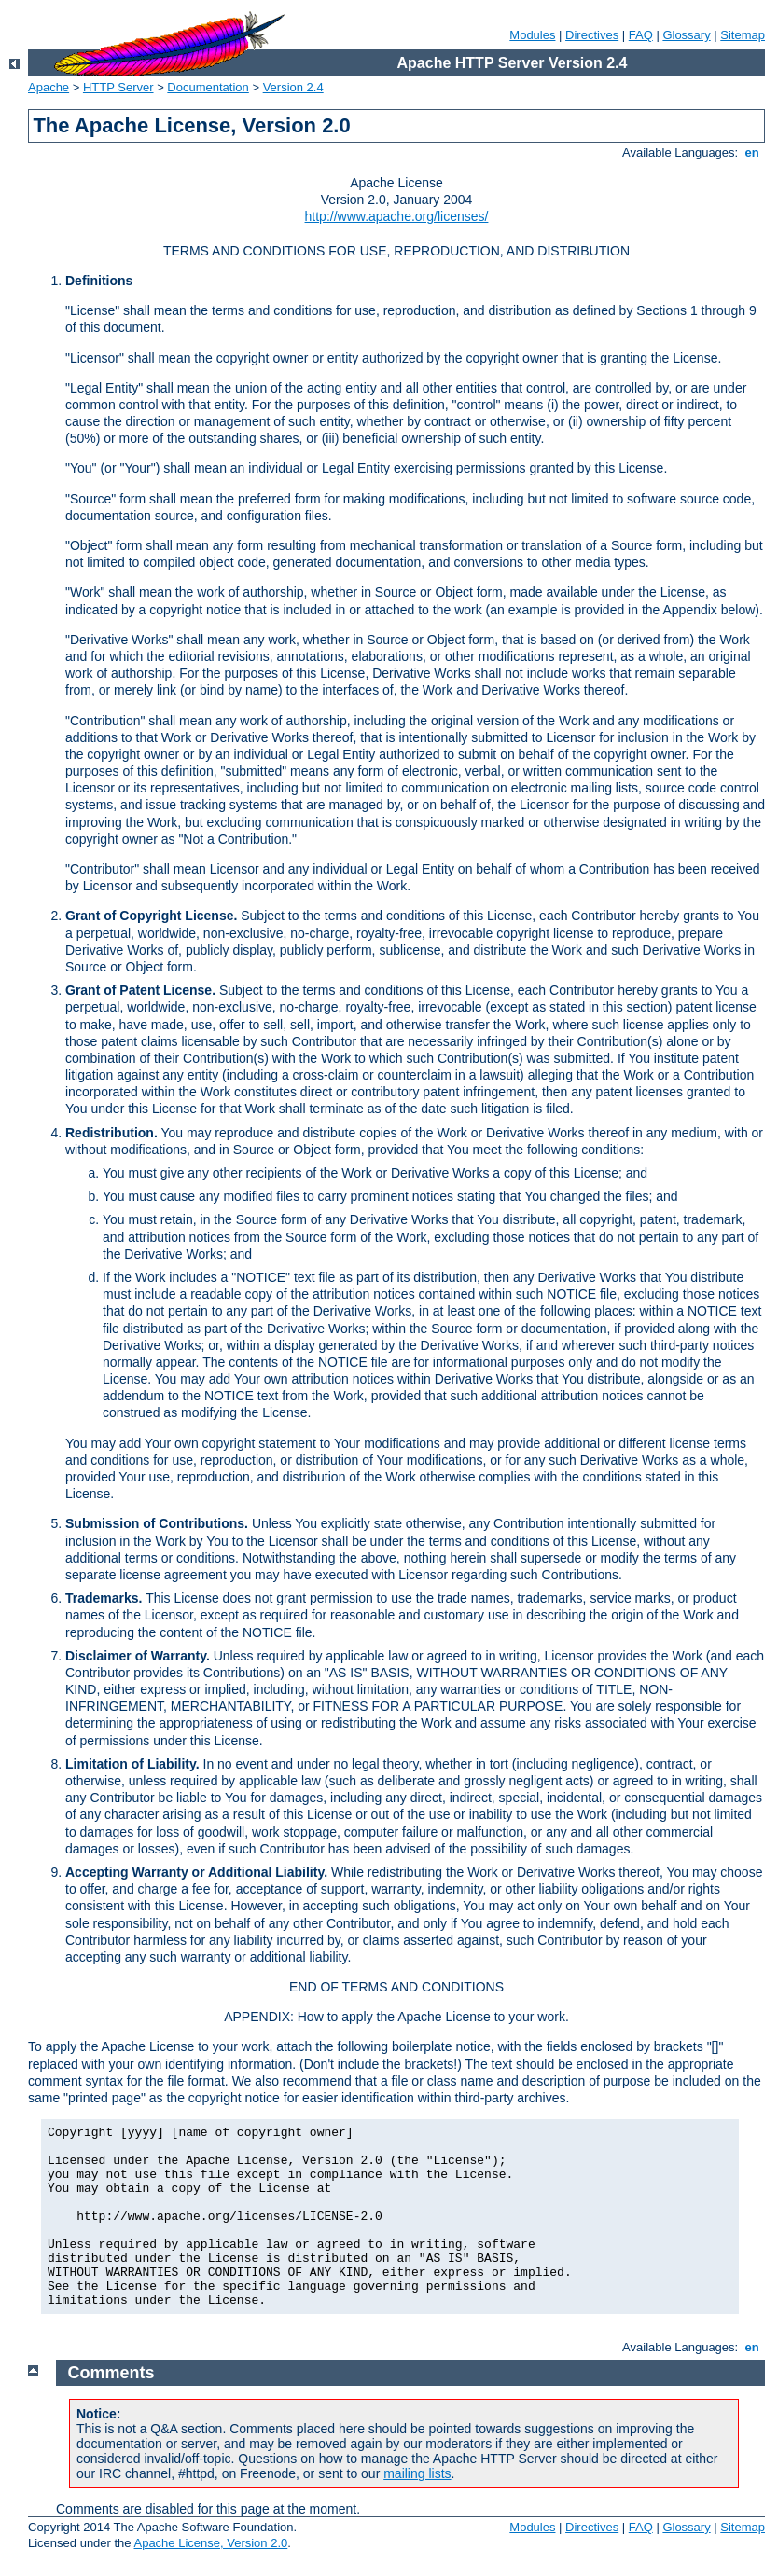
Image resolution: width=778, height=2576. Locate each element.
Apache (48, 87)
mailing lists (417, 2473)
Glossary (686, 35)
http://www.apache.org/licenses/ (397, 216)
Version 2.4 (293, 87)
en (752, 152)
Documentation (207, 87)
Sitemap (742, 35)
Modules (532, 35)
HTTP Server (118, 87)
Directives (591, 35)
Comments (111, 2372)
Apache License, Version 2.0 (210, 2543)
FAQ (641, 35)
